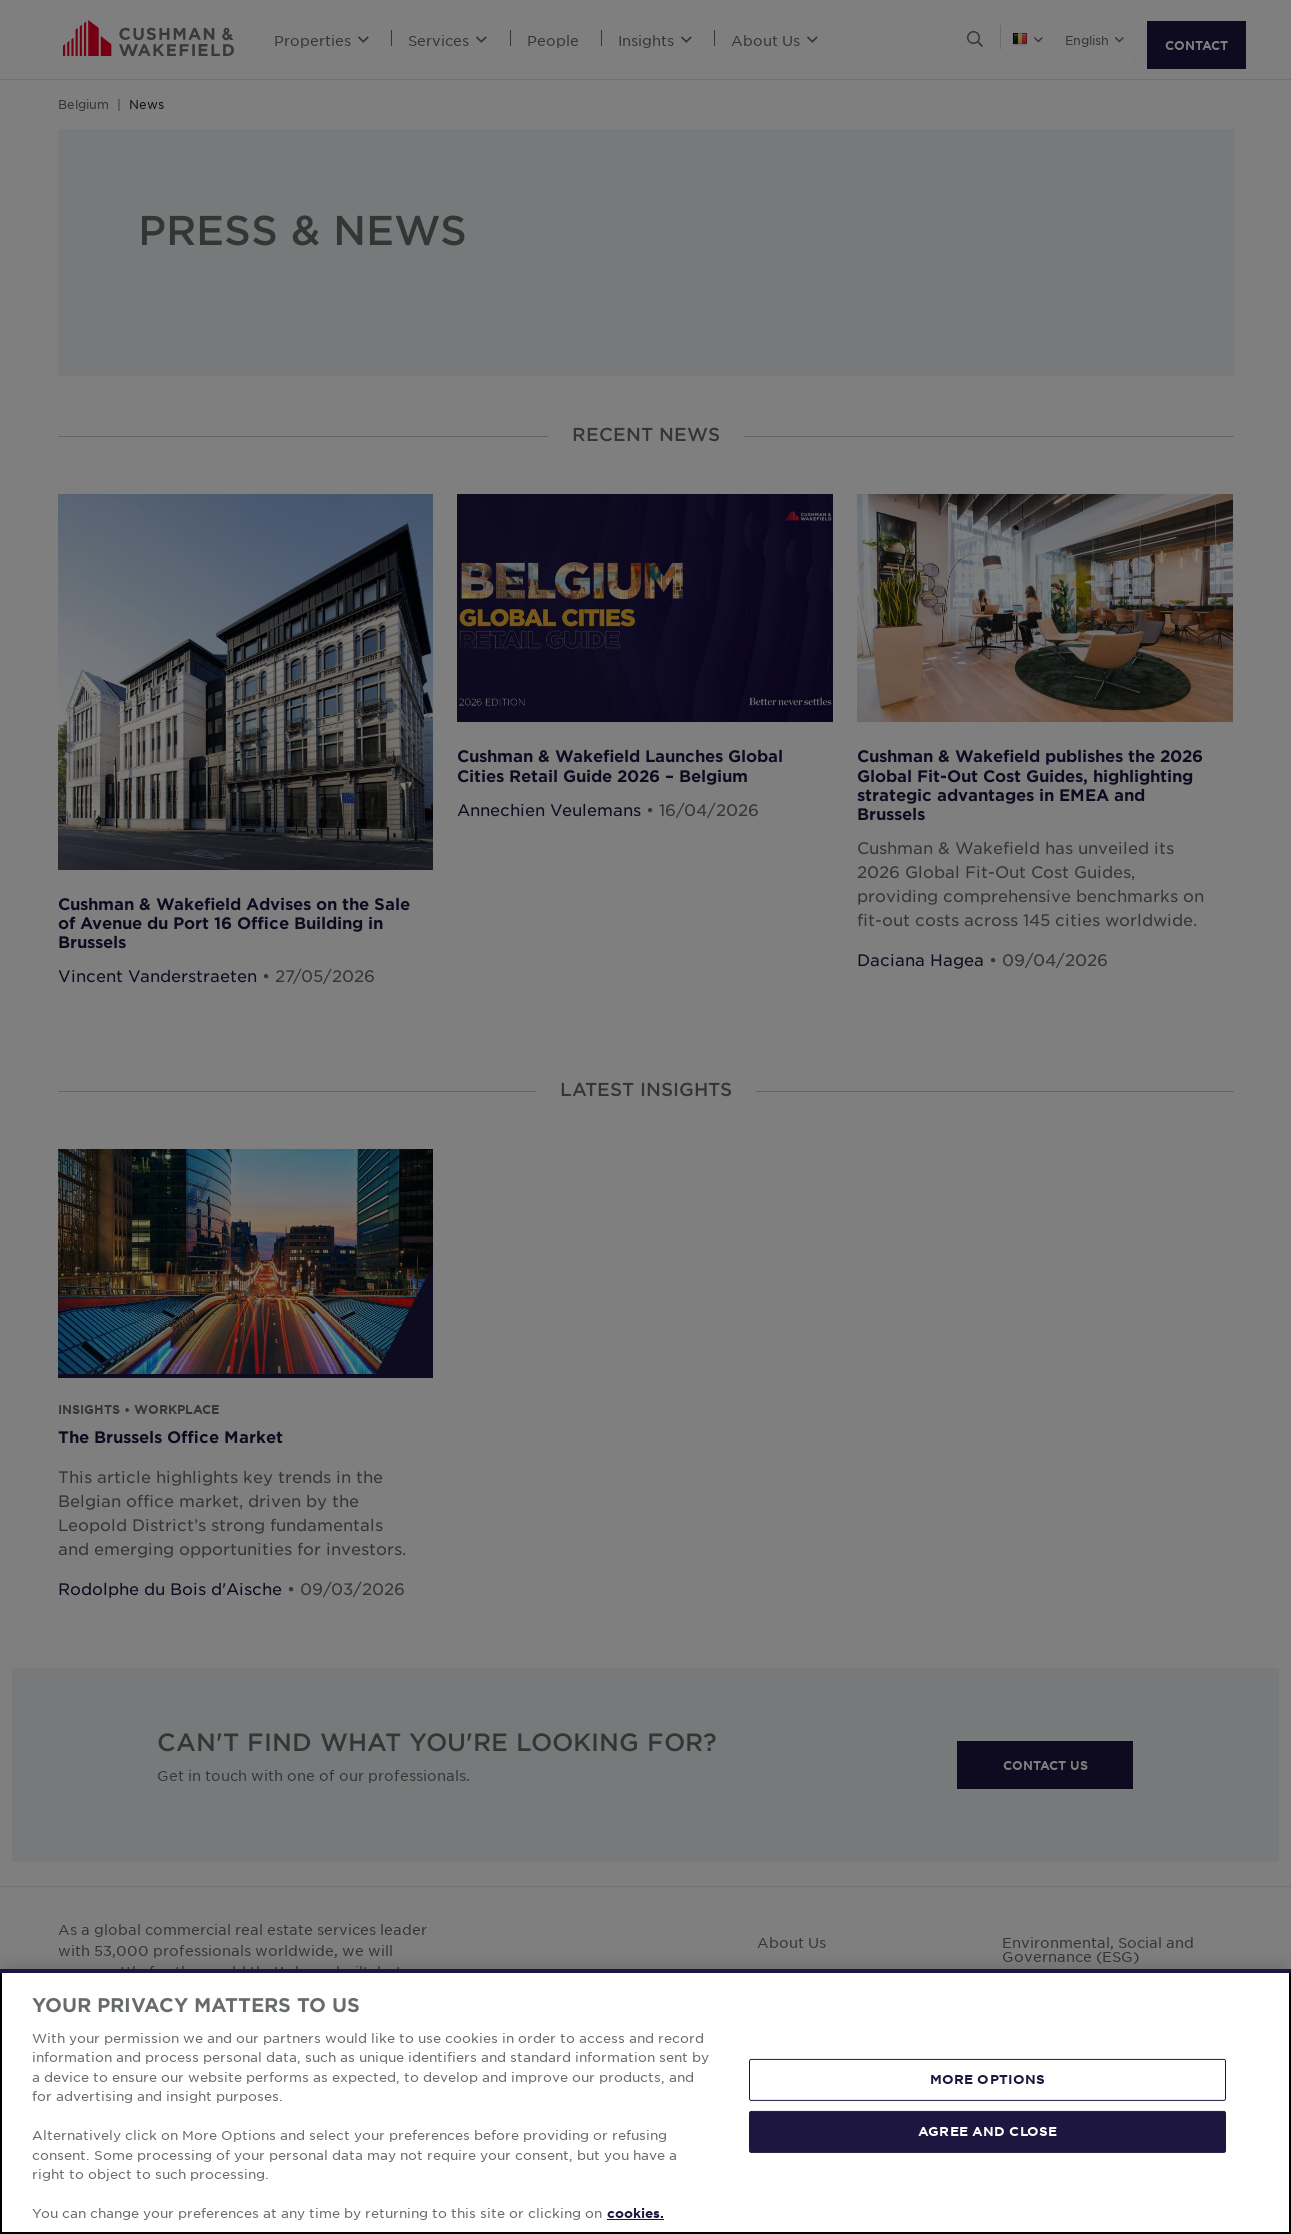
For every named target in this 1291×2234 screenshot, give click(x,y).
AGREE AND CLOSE (987, 2160)
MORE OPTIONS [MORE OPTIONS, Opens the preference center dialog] (988, 2109)
